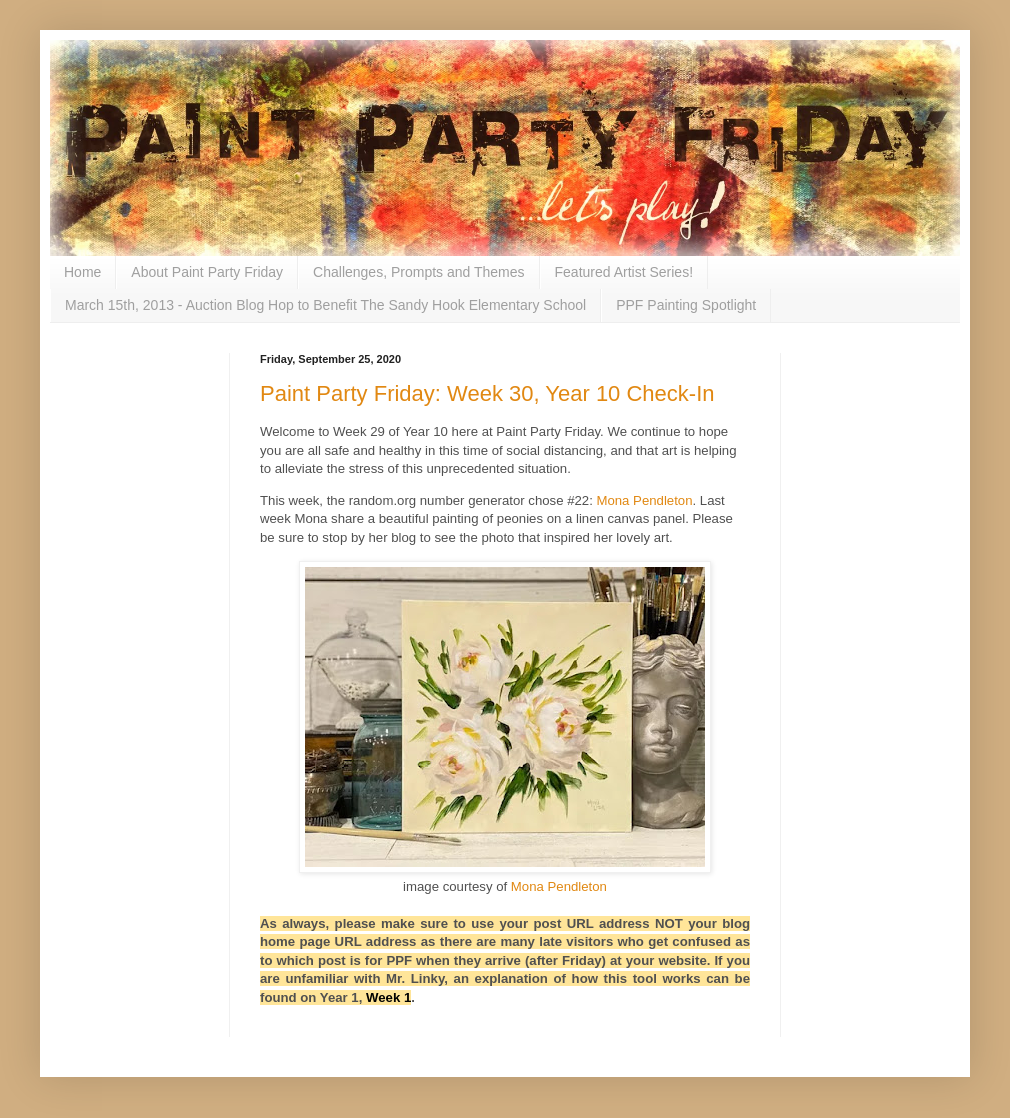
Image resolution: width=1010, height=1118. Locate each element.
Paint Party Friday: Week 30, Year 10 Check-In (487, 393)
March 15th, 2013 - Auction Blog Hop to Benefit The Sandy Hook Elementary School (325, 305)
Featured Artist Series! (624, 272)
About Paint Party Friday (207, 272)
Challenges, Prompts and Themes (418, 272)
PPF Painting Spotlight (686, 305)
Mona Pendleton (644, 500)
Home (82, 272)
